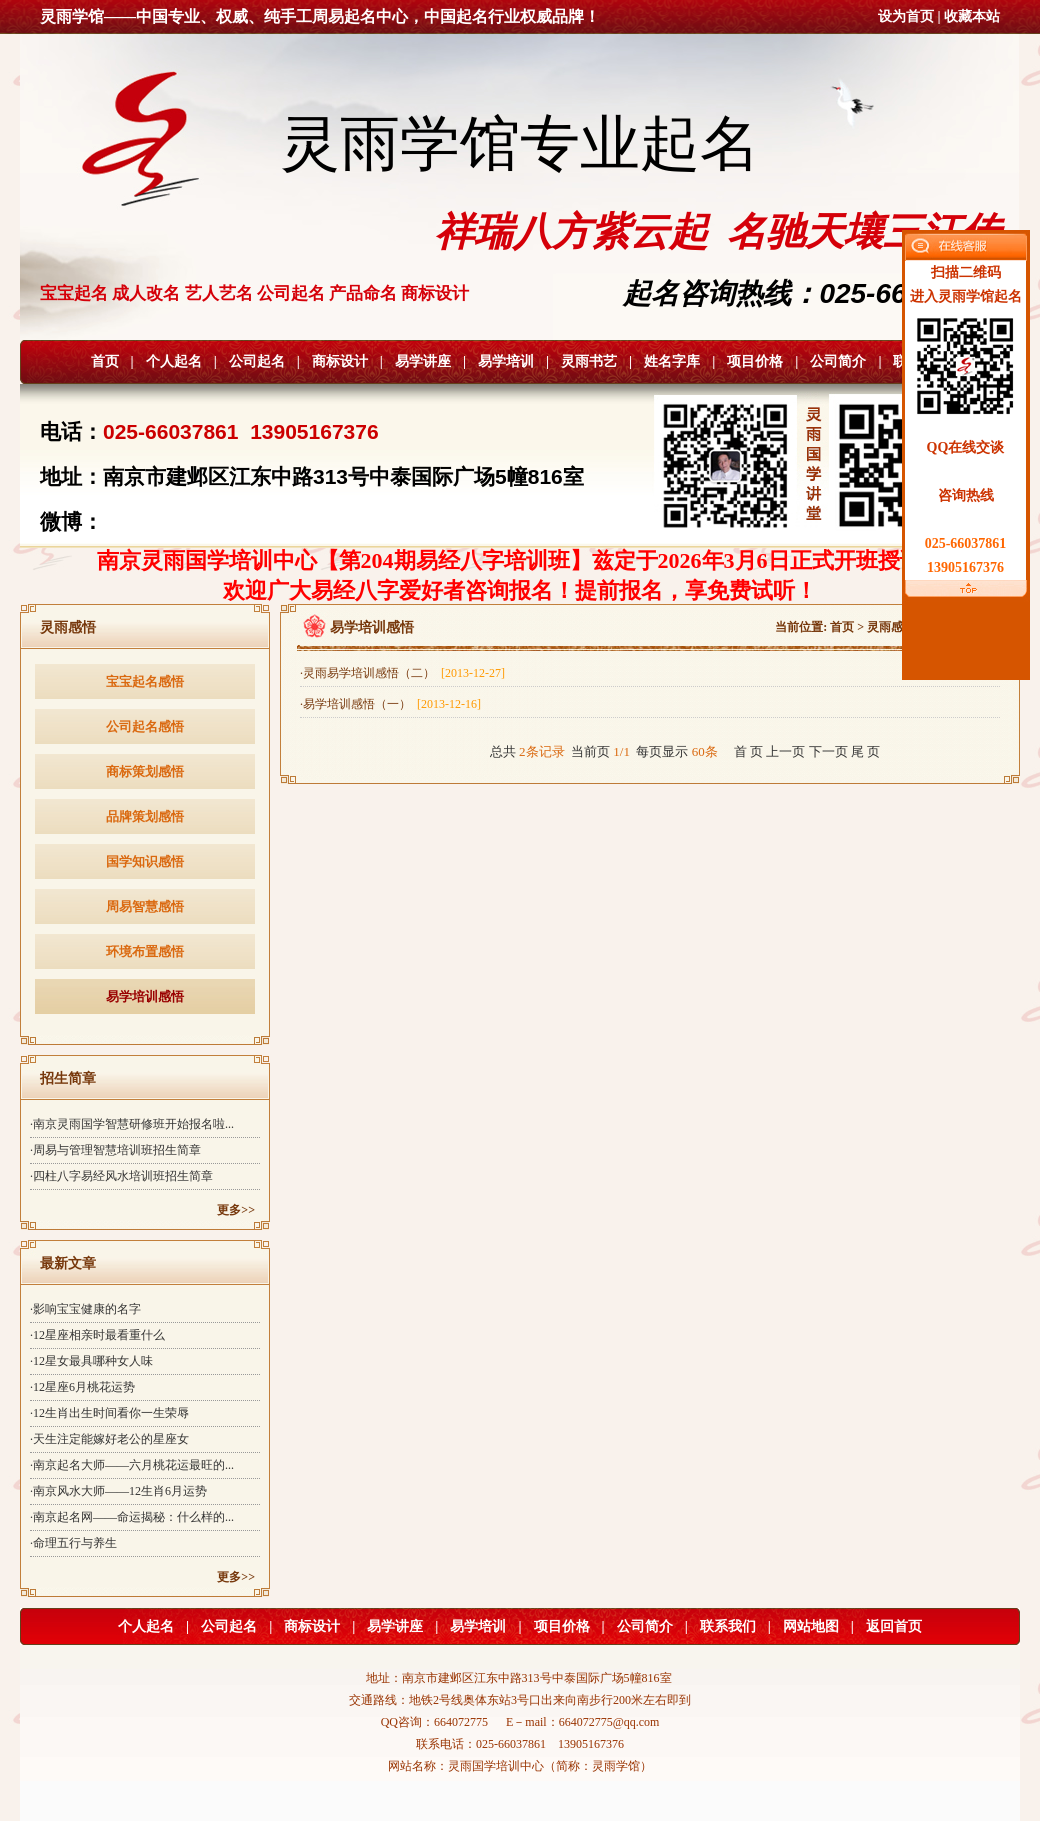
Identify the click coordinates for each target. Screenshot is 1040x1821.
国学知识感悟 (145, 861)
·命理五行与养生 (73, 1543)
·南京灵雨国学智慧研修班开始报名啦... (132, 1124)
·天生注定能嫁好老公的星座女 (109, 1439)
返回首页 (894, 1626)
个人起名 (174, 361)
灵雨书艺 (589, 361)
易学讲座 (423, 361)
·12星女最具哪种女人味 (91, 1361)
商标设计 (340, 361)
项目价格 (755, 361)
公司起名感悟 (145, 726)
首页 (105, 361)
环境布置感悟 (145, 951)
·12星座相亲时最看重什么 (97, 1335)
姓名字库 (672, 361)
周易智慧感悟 (145, 906)
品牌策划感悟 (145, 816)
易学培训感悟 (145, 996)
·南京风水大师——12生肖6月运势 (118, 1491)
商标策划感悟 (145, 771)
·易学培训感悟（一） (390, 704)
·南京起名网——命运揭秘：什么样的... (132, 1517)
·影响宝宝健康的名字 (85, 1309)
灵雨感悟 (891, 627)
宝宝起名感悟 (145, 681)
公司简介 (838, 361)
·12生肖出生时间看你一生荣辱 (109, 1413)
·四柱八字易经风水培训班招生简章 (121, 1176)
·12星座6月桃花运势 (82, 1387)
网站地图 (811, 1626)
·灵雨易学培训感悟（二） (402, 673)
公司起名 (257, 361)
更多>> (236, 1210)
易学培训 (506, 361)
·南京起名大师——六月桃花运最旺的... (132, 1465)
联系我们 (728, 1626)
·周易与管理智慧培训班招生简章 (115, 1150)
